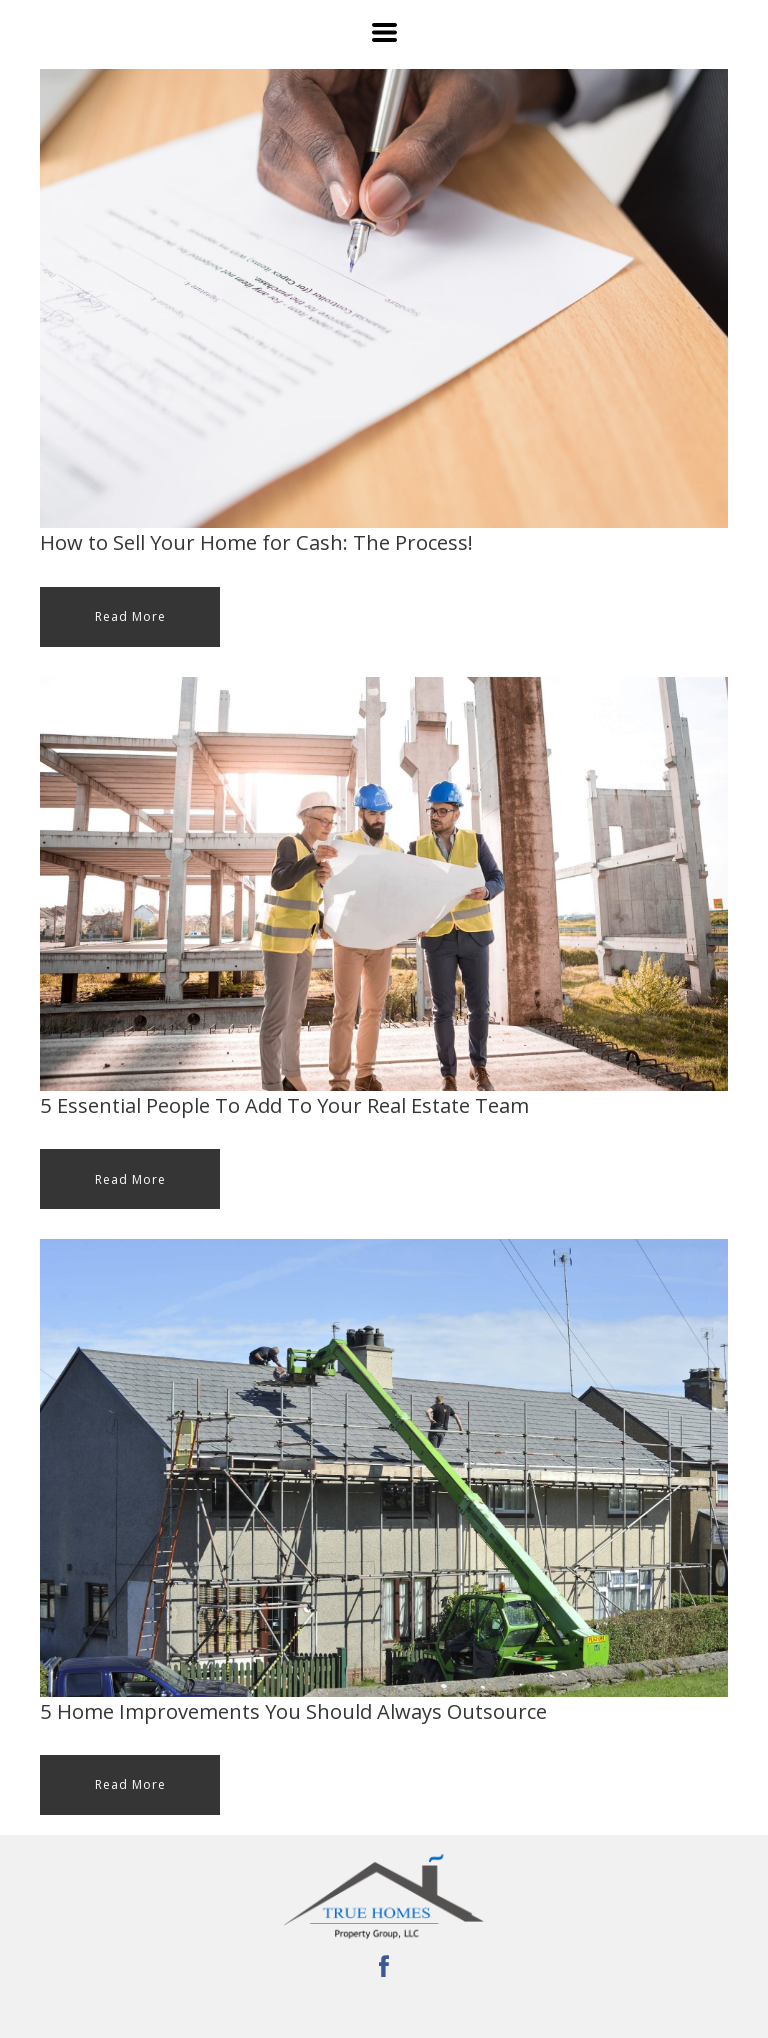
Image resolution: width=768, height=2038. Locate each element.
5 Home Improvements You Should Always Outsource (293, 1711)
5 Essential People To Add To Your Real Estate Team (284, 1105)
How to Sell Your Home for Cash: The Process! (256, 542)
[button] (384, 32)
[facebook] (384, 1966)
